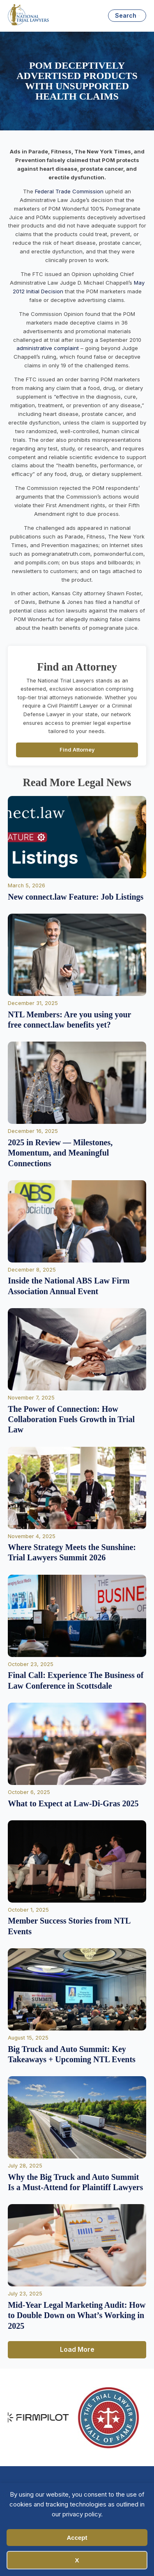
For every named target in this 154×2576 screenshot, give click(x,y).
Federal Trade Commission (69, 191)
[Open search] (127, 15)
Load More (77, 2349)
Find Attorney (77, 750)
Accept (77, 2537)
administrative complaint (47, 348)
